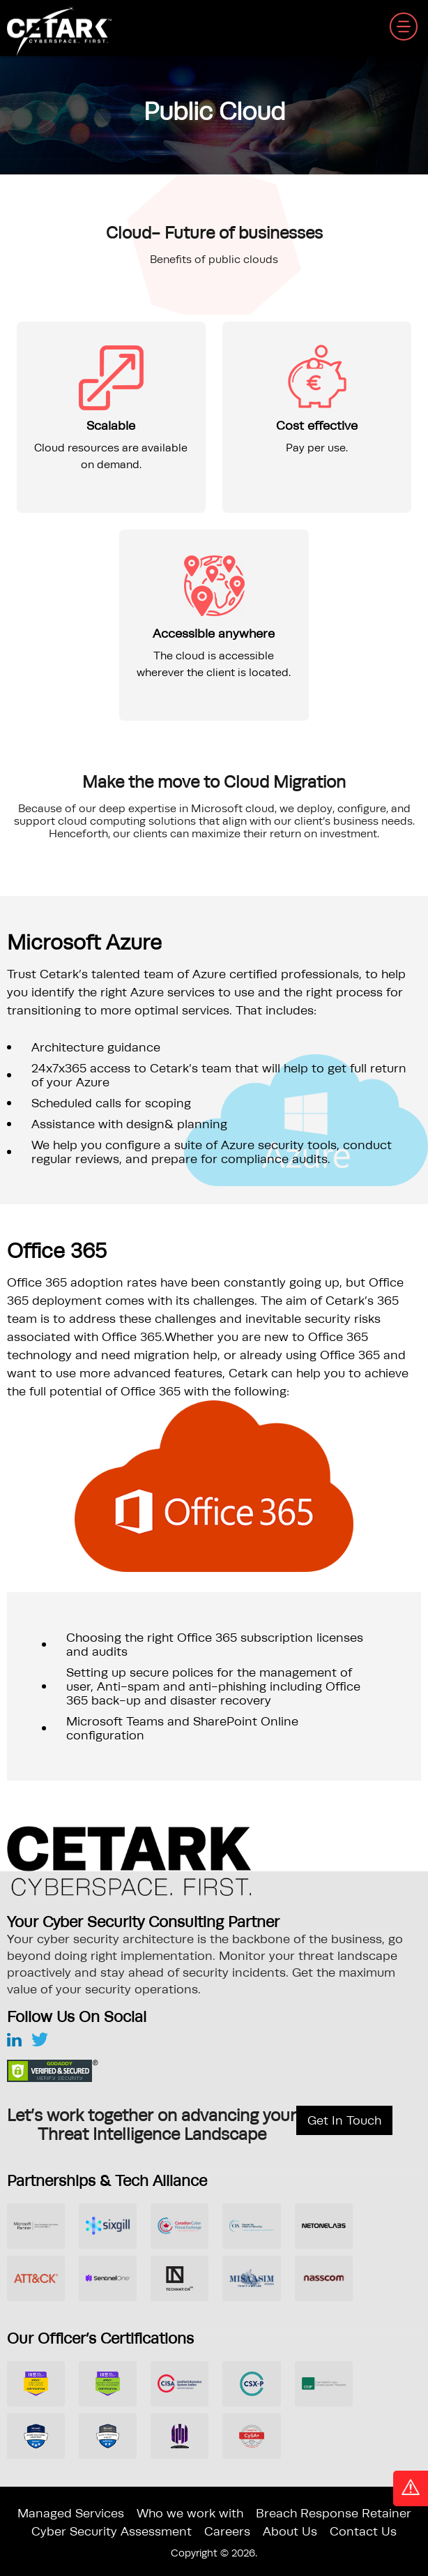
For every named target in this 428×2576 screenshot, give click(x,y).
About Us (290, 2531)
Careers (227, 2531)
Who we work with (190, 2513)
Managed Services (70, 2513)
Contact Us (363, 2531)
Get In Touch (344, 2120)
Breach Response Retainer (333, 2513)
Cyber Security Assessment (111, 2531)
